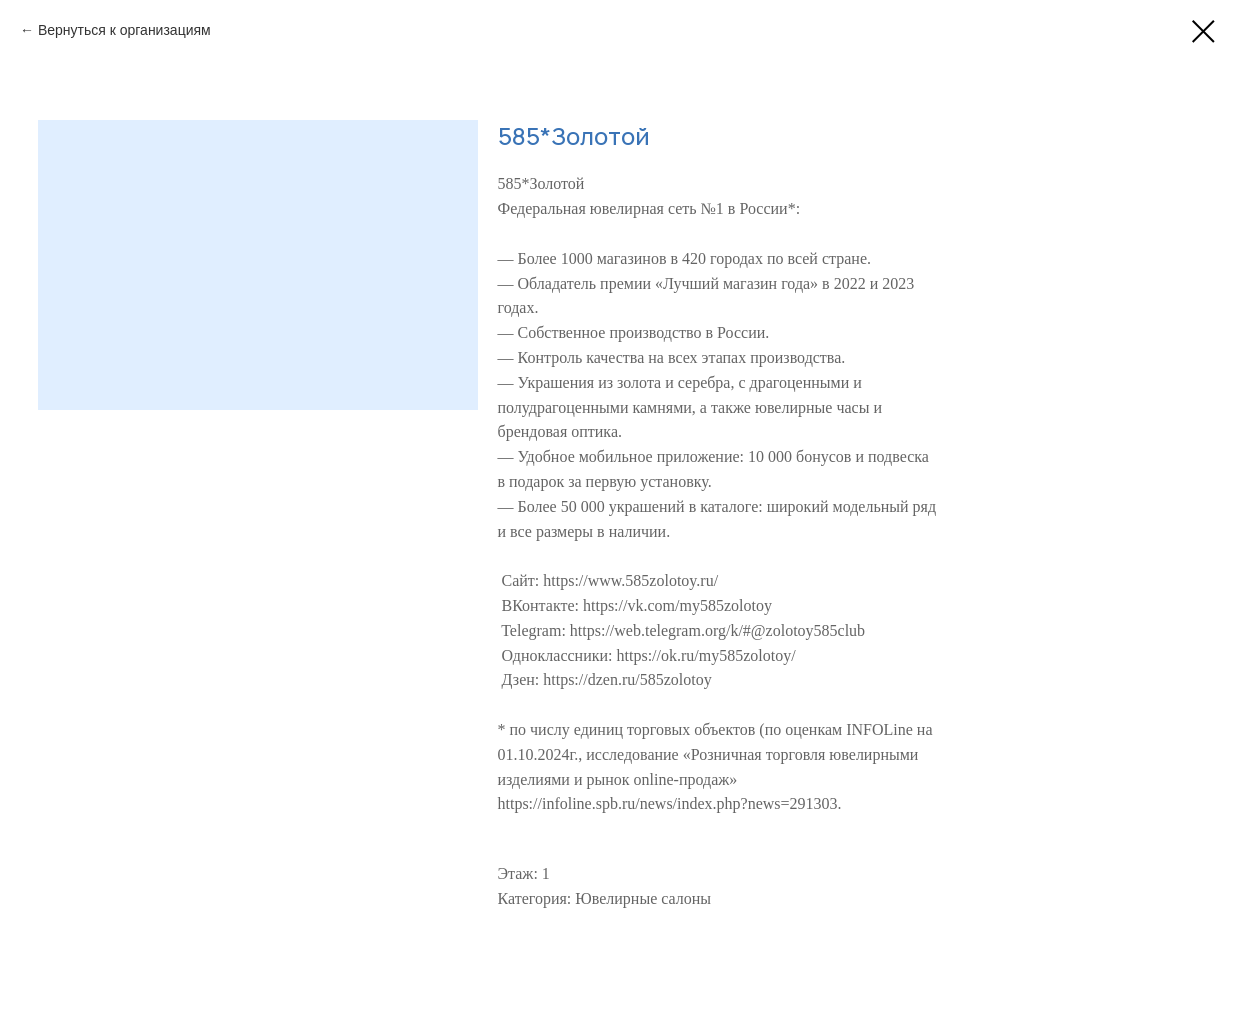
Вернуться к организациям (124, 30)
